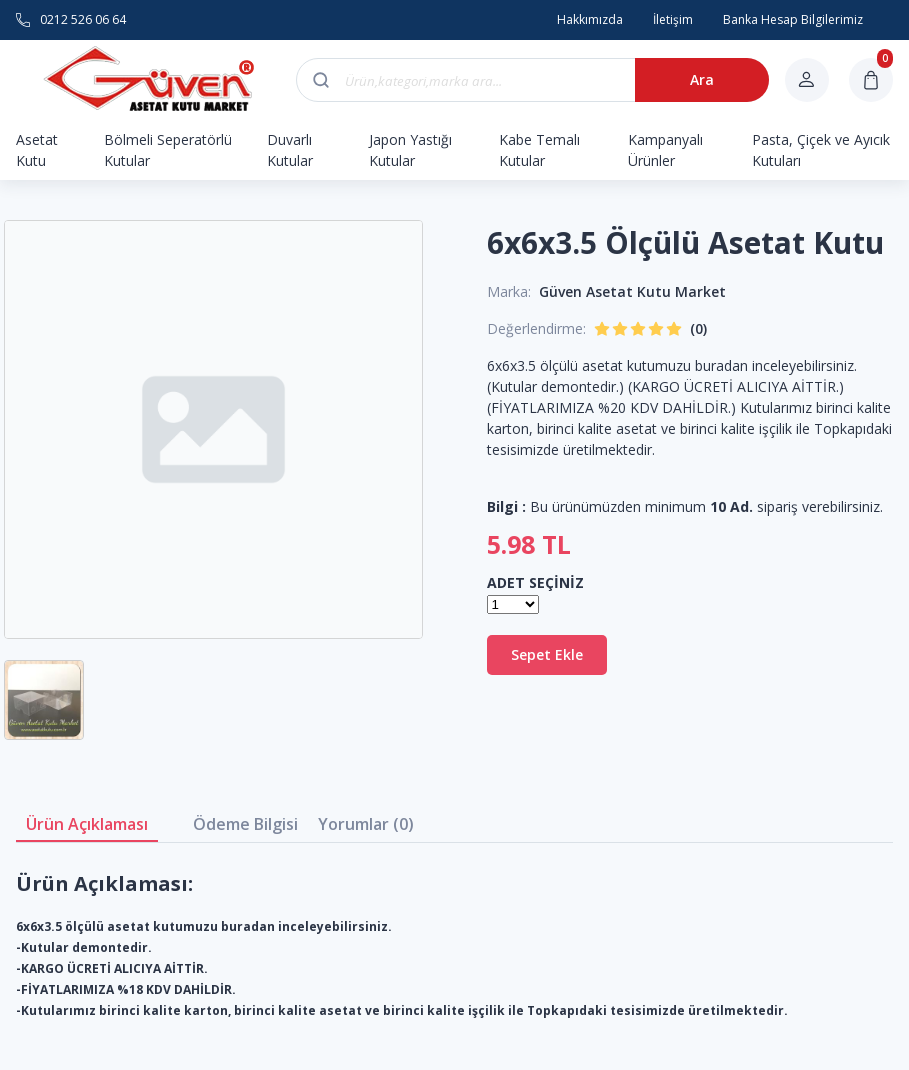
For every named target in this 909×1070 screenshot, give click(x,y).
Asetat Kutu (37, 150)
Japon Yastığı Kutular (410, 150)
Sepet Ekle (547, 654)
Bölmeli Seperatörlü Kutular (168, 150)
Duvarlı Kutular (290, 150)
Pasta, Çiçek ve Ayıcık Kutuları (821, 150)
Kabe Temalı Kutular (539, 150)
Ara (702, 79)
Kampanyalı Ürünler (665, 150)
